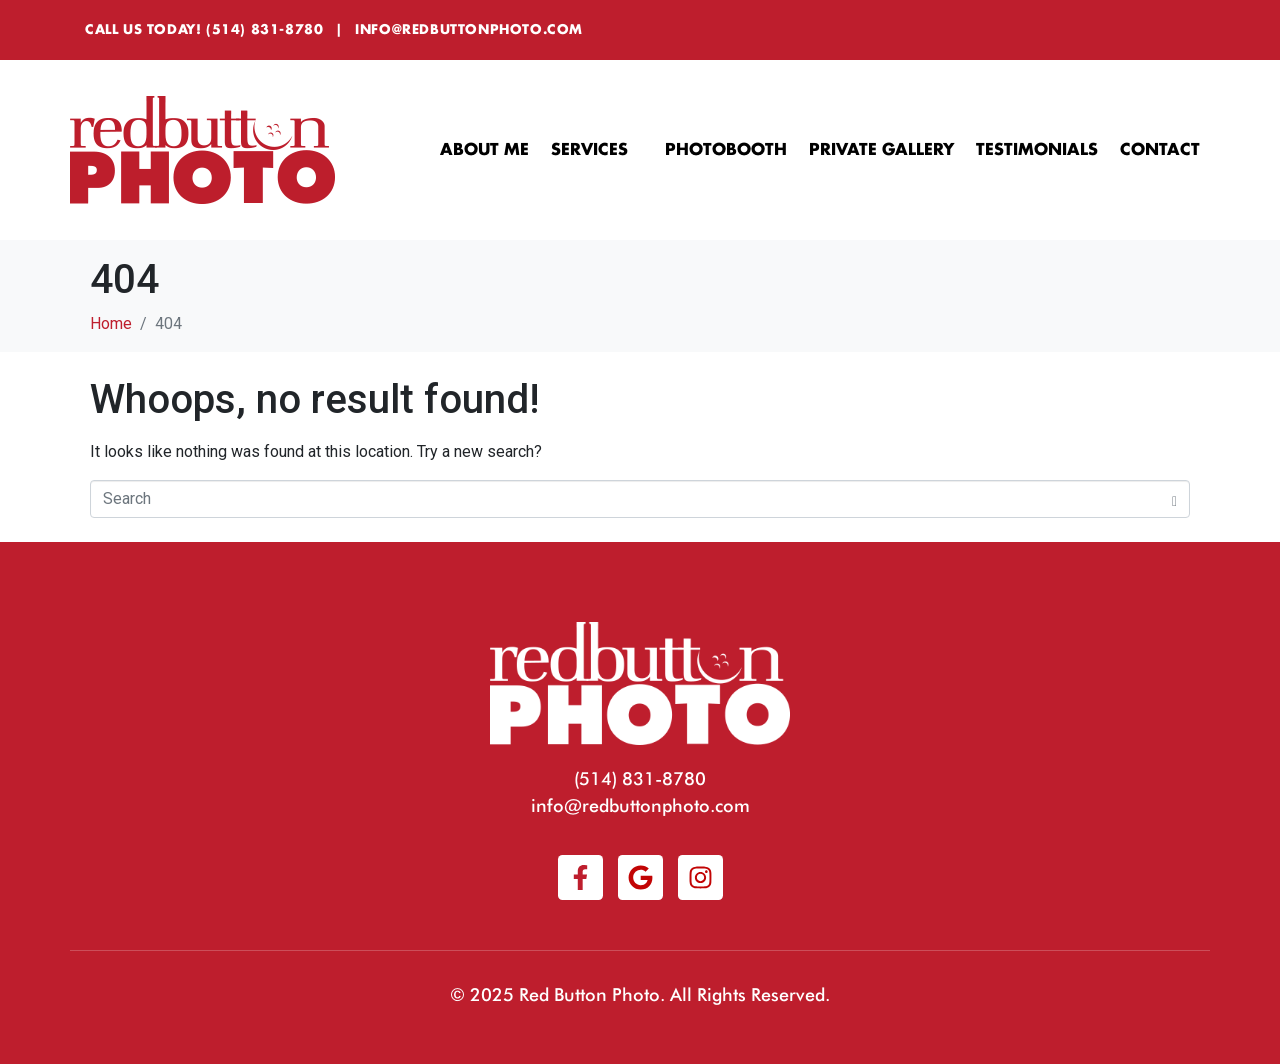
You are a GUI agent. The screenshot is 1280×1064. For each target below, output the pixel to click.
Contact (1160, 150)
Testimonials (1037, 150)
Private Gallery (881, 150)
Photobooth (726, 150)
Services (597, 150)
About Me (484, 150)
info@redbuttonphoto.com (469, 29)
